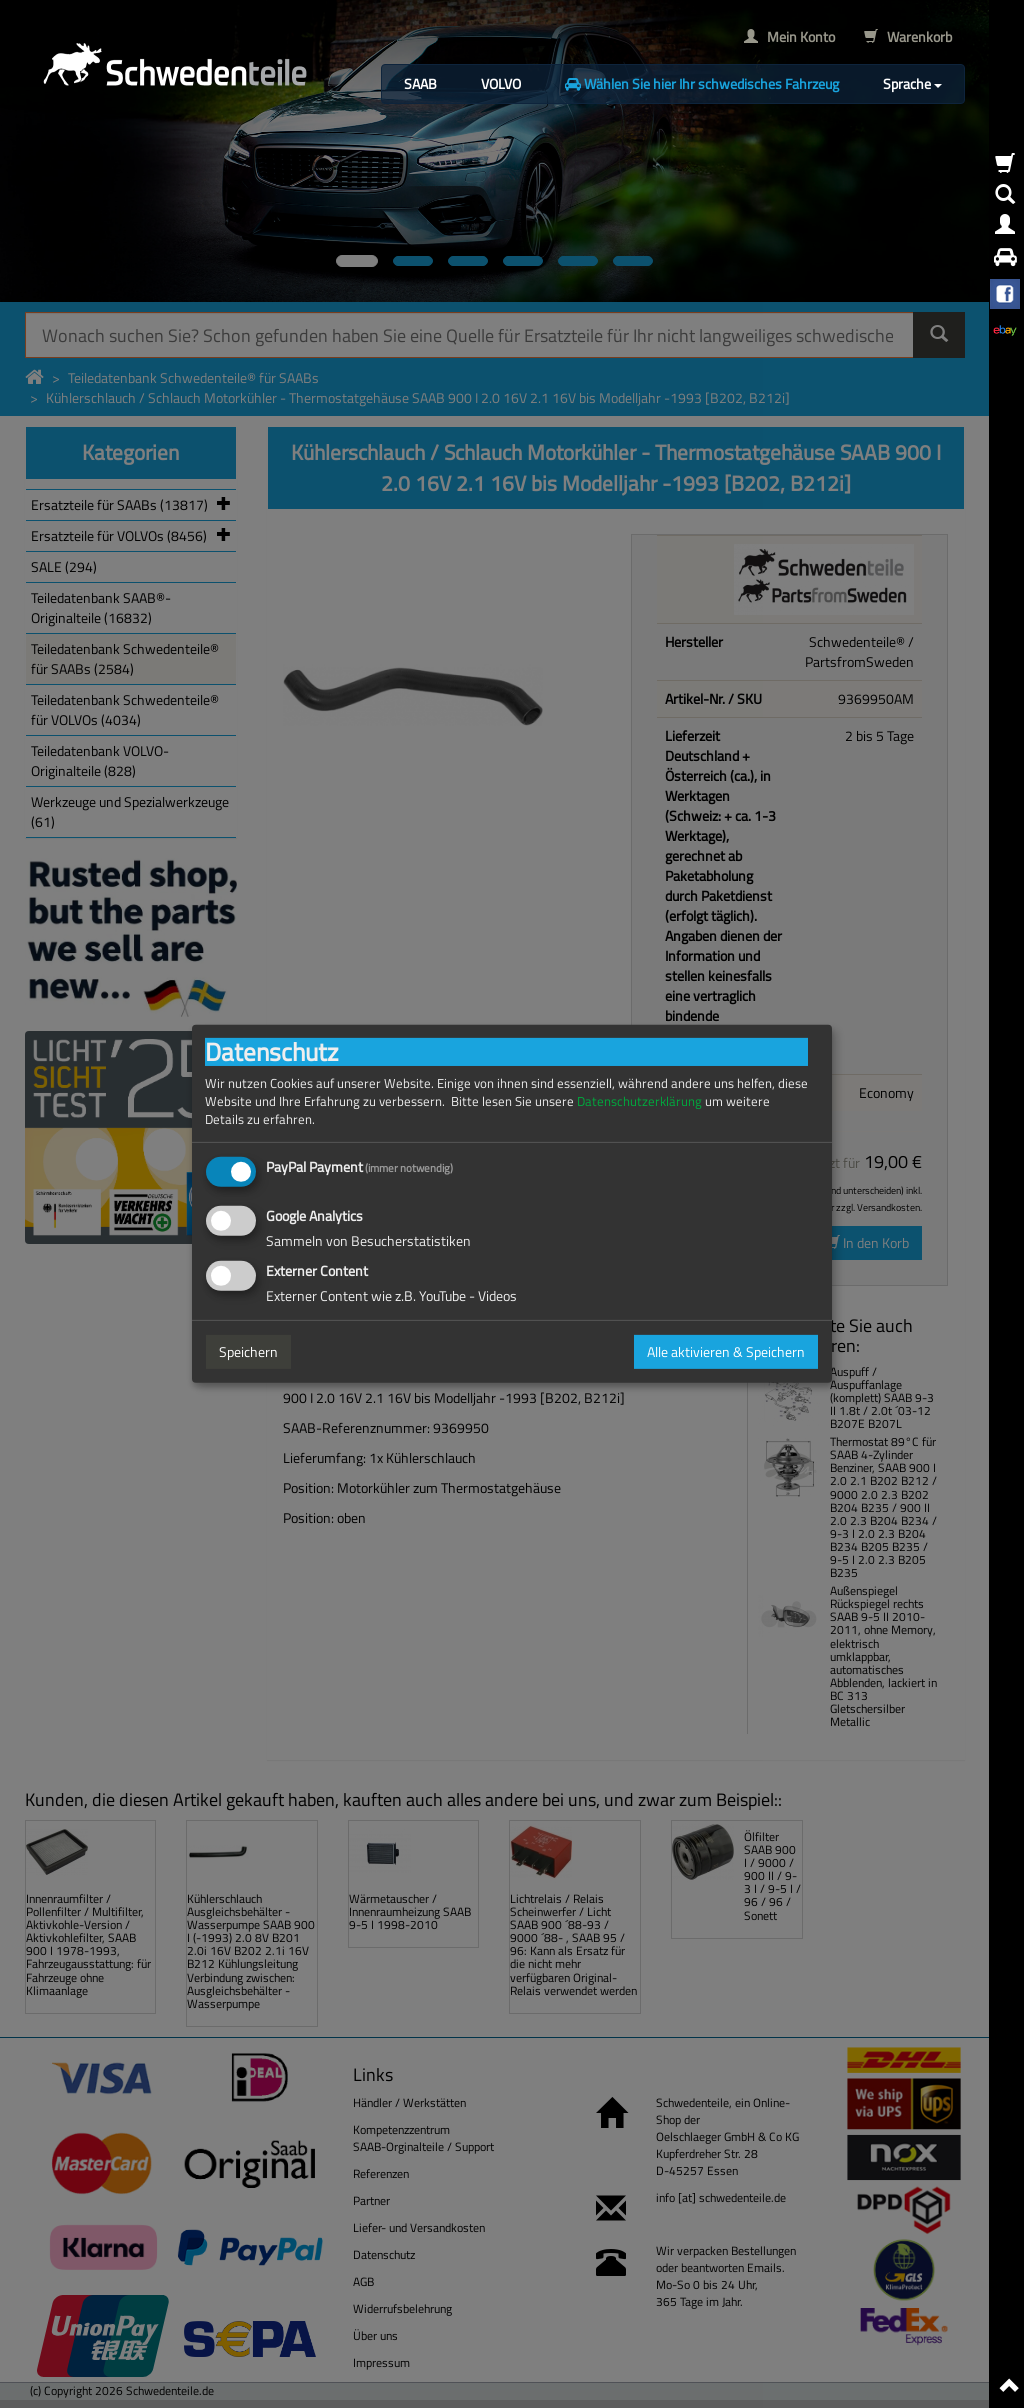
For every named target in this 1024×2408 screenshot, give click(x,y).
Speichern (248, 1351)
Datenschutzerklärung (639, 1101)
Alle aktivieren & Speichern (726, 1351)
